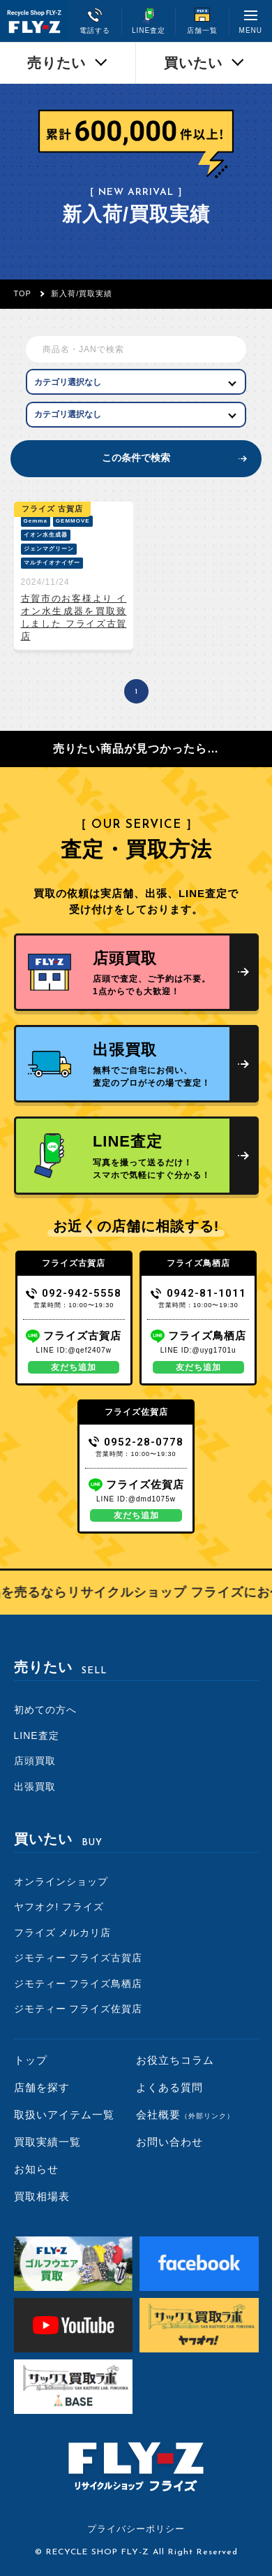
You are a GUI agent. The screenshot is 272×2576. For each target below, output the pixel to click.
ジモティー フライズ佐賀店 (78, 2008)
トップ (30, 2060)
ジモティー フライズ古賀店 (78, 1957)
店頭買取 (35, 1760)
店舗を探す (42, 2087)
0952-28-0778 (136, 1442)
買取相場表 (42, 2196)
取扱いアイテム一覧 (64, 2114)
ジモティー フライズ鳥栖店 (78, 1983)
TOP (22, 293)
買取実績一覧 (47, 2142)
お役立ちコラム (175, 2060)
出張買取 (35, 1786)
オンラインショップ (61, 1881)
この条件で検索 (136, 457)
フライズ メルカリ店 (63, 1932)
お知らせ (36, 2169)
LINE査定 (36, 1735)
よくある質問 (169, 2087)
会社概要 (185, 2114)
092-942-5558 (73, 1293)
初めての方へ (45, 1709)
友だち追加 (73, 1367)
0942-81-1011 (198, 1293)
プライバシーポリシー (136, 2529)
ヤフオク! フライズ (59, 1906)
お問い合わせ (169, 2142)
